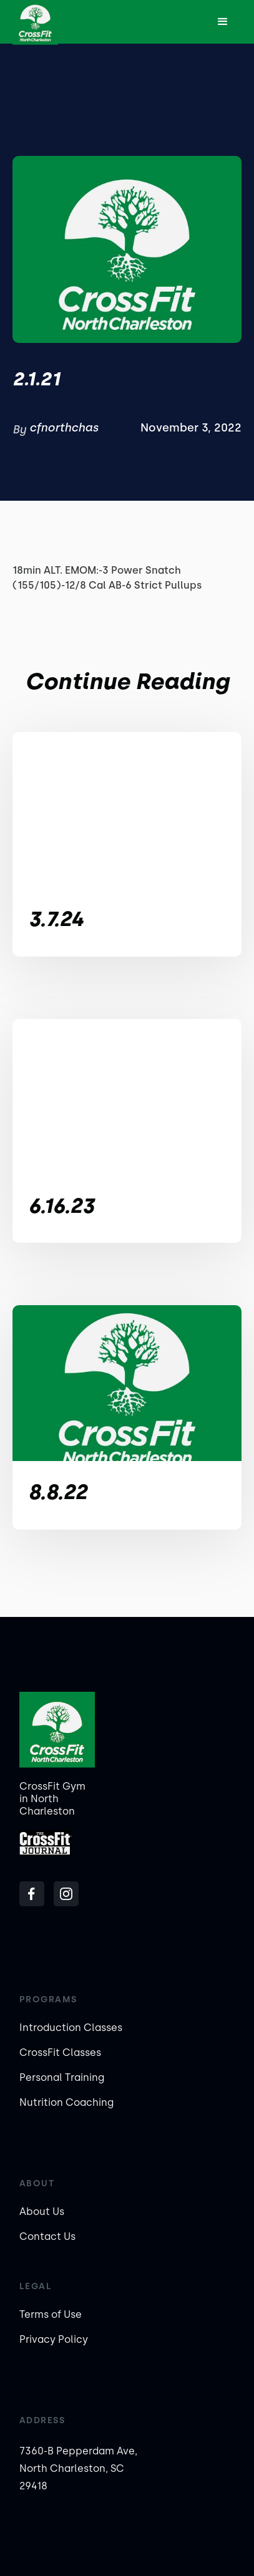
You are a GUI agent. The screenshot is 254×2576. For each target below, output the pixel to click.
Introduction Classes (70, 2027)
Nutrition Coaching (66, 2102)
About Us (41, 2211)
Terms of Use (50, 2314)
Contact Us (47, 2236)
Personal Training (61, 2077)
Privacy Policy (53, 2339)
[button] (223, 22)
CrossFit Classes (60, 2052)
